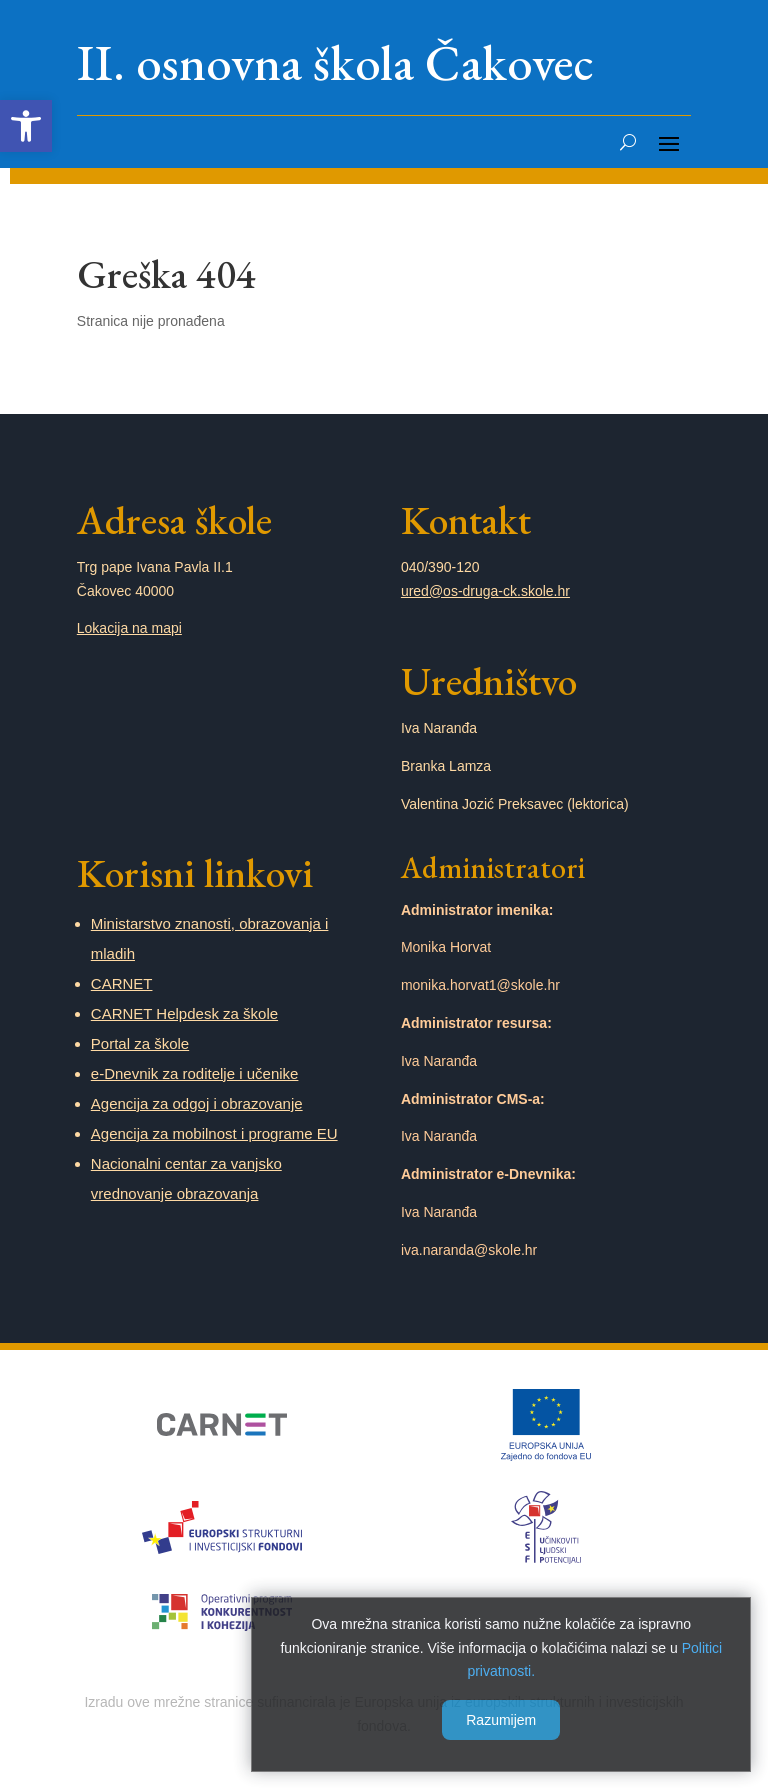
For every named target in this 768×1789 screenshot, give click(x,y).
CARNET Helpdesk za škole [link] (184, 1013)
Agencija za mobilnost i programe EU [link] (214, 1133)
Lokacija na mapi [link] (129, 628)
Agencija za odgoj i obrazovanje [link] (197, 1103)
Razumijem (498, 1717)
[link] (26, 126)
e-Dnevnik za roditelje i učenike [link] (195, 1073)
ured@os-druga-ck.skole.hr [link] (485, 591)
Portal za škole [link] (140, 1043)
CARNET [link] (122, 983)
